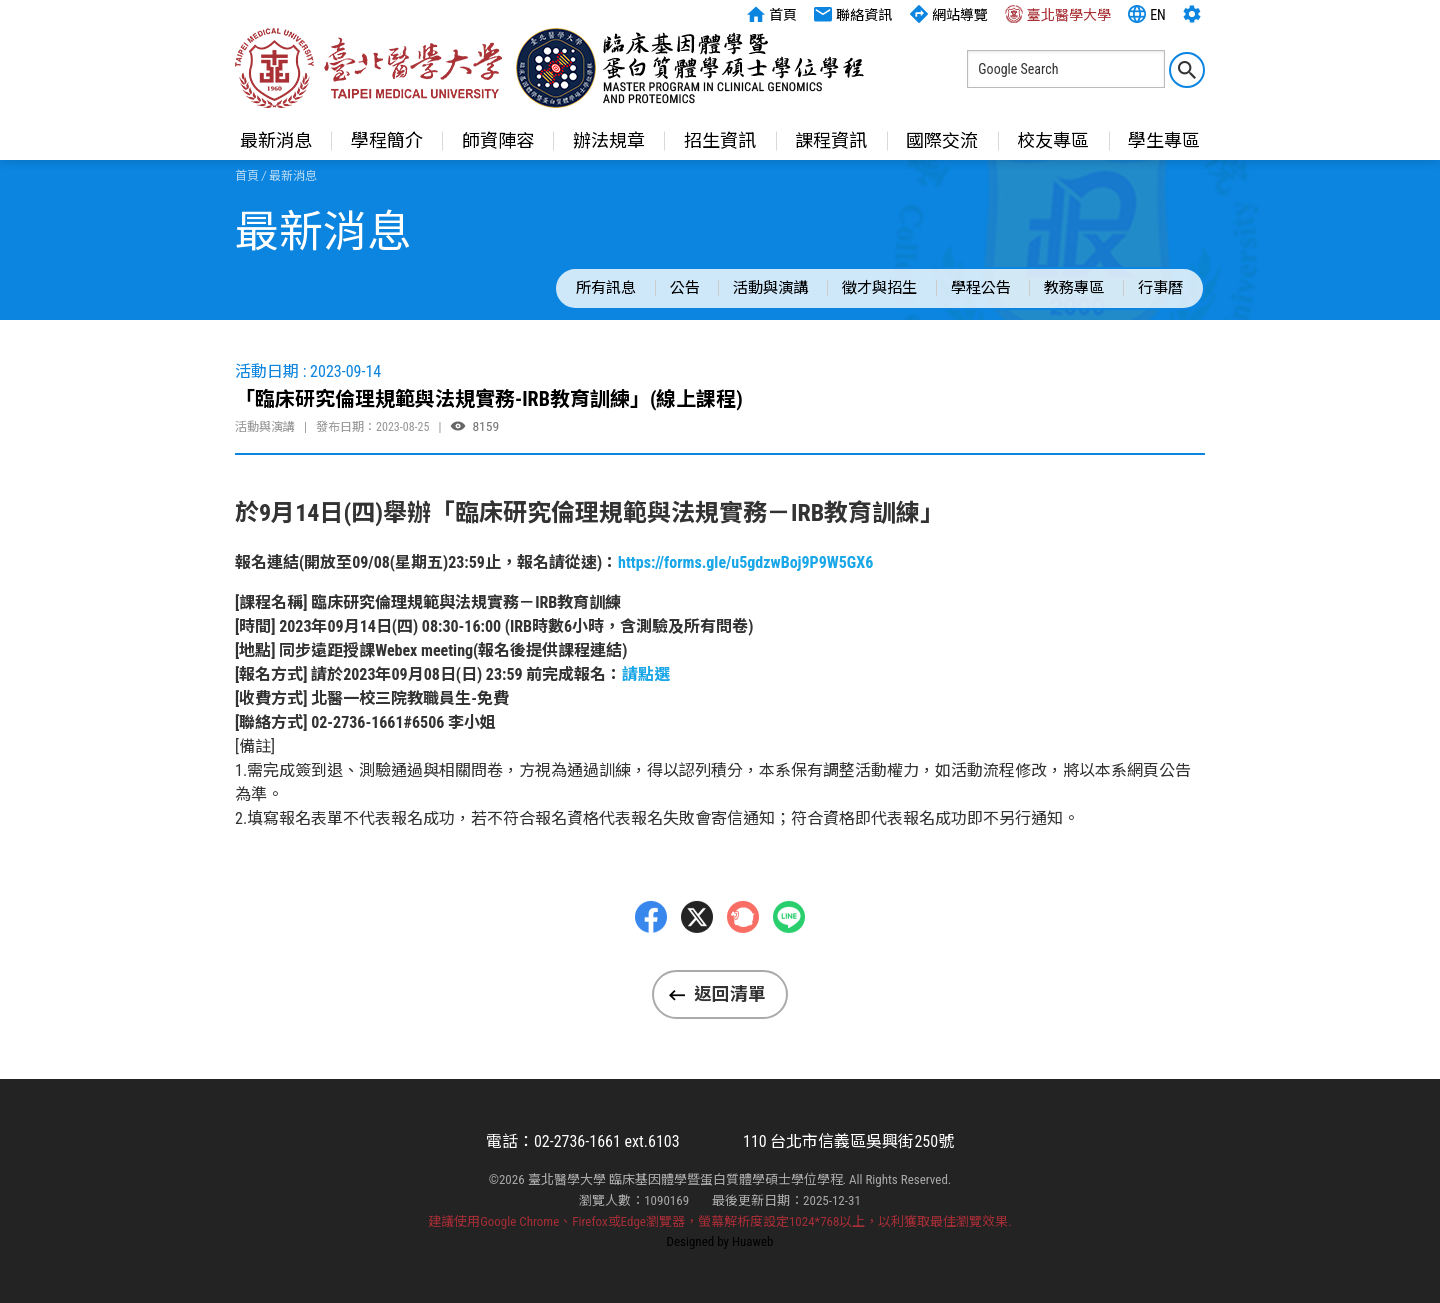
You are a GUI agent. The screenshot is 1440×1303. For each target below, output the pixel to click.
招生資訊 (720, 140)
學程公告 (981, 288)
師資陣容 (498, 140)
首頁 (772, 14)
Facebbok (651, 958)
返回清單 (730, 994)
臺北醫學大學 (1058, 14)
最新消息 (276, 140)
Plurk (743, 958)
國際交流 (942, 140)
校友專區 (1053, 140)
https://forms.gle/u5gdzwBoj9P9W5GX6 (745, 562)
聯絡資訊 (853, 14)
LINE (789, 958)
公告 (685, 288)
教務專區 (1074, 288)
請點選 (646, 674)
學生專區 (1164, 140)
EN (1147, 14)
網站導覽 (949, 14)
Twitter (697, 958)
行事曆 (1160, 288)
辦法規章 (609, 140)
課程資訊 (831, 140)
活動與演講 (770, 288)
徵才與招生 (879, 288)
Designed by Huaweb (720, 1241)
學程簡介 (387, 140)
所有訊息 (606, 288)
